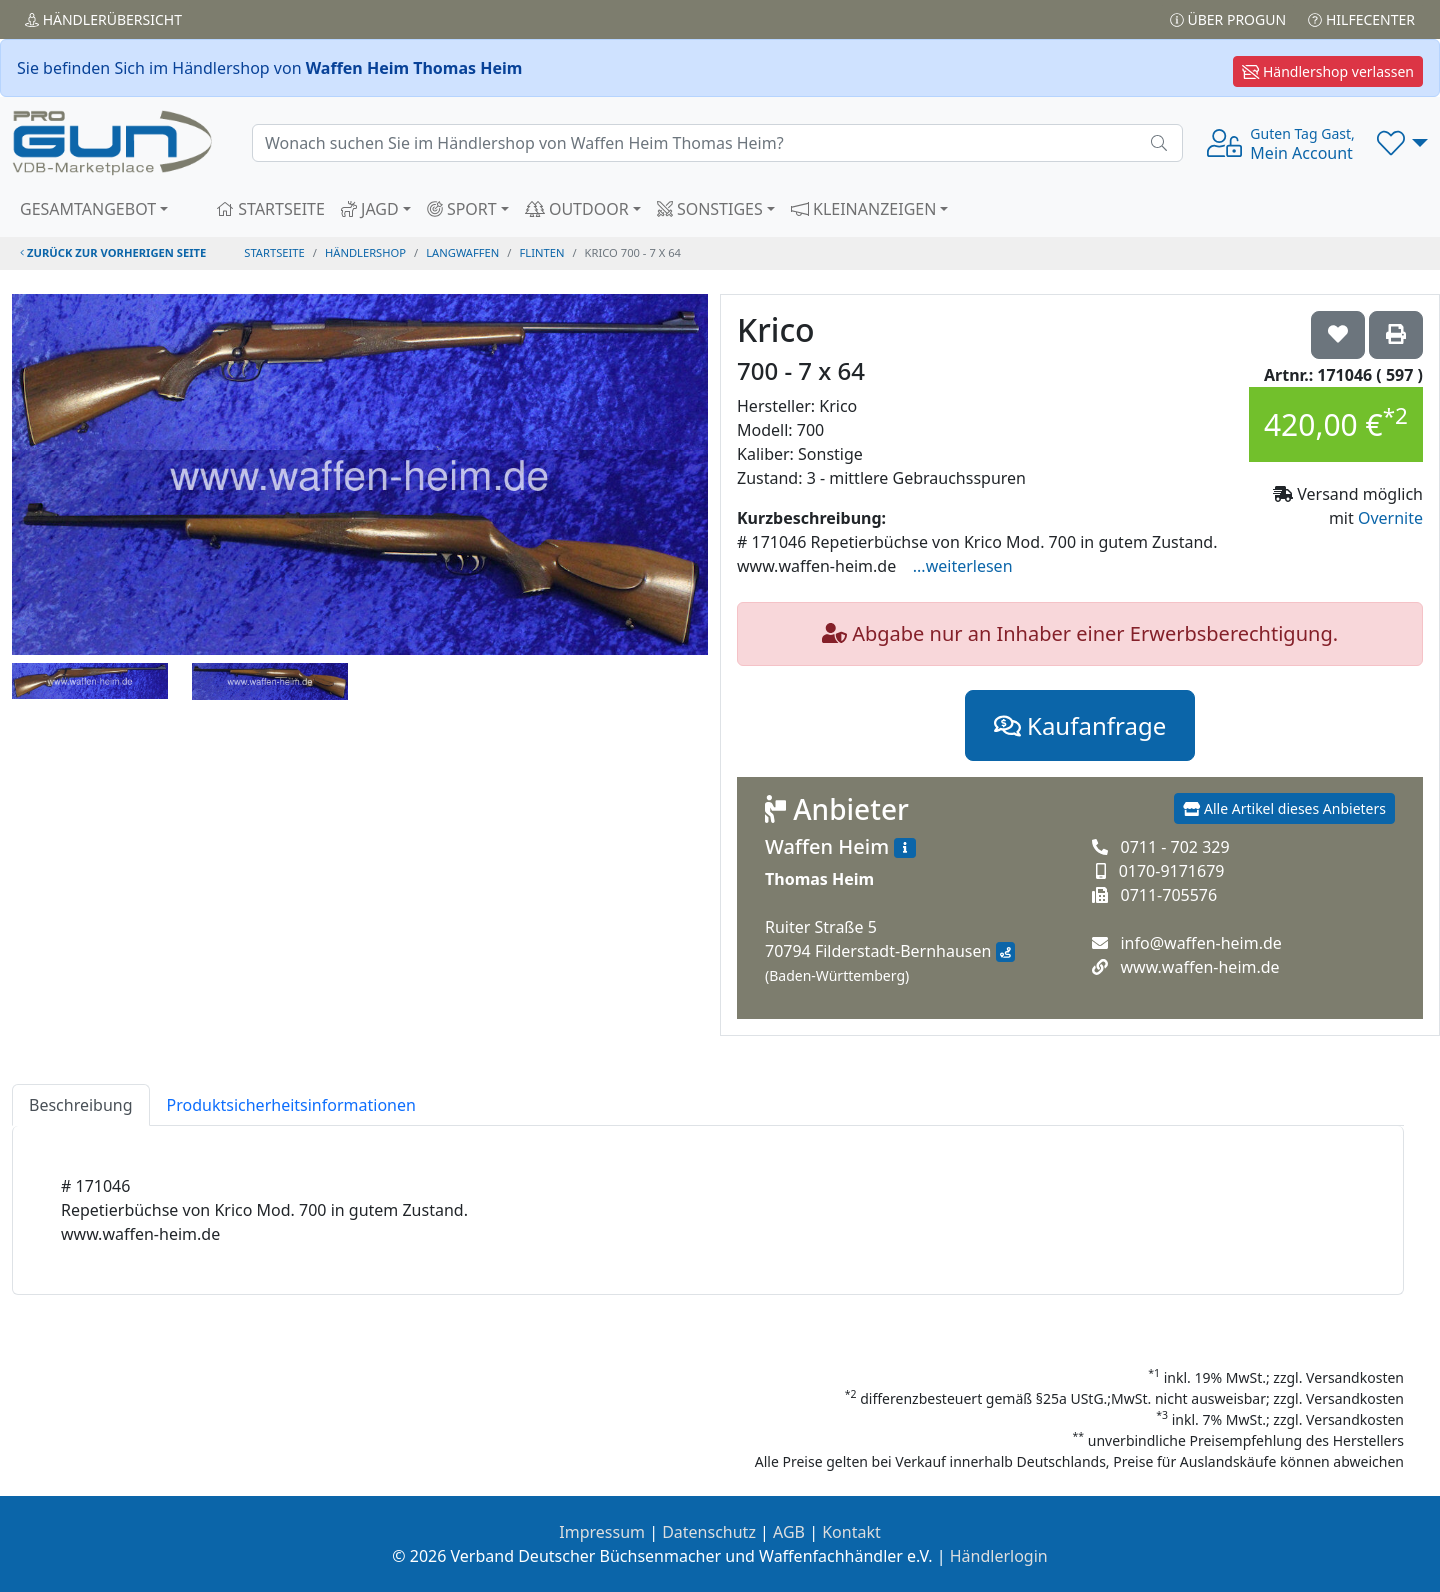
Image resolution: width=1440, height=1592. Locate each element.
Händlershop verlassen (1328, 71)
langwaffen (462, 252)
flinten (542, 252)
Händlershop (365, 252)
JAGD (370, 209)
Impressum (602, 1532)
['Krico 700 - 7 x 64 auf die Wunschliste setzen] (1338, 335)
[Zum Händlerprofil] (905, 848)
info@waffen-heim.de (1200, 943)
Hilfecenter (1361, 19)
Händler (103, 19)
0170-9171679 (1172, 871)
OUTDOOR (577, 209)
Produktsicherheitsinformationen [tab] (291, 1105)
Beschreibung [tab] (81, 1105)
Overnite (1390, 518)
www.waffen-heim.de (1199, 967)
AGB (789, 1532)
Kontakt (851, 1532)
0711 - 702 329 (1174, 847)
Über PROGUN (1228, 19)
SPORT (462, 209)
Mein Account (1302, 144)
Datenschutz (709, 1532)
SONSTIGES (710, 209)
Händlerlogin (999, 1556)
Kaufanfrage (1080, 725)
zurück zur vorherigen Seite (113, 252)
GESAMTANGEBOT (88, 209)
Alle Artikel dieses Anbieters (1284, 808)
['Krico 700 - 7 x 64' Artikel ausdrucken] (1396, 335)
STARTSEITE (270, 209)
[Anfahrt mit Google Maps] (1005, 952)
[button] (1402, 143)
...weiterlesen (963, 566)
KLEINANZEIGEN (864, 209)
